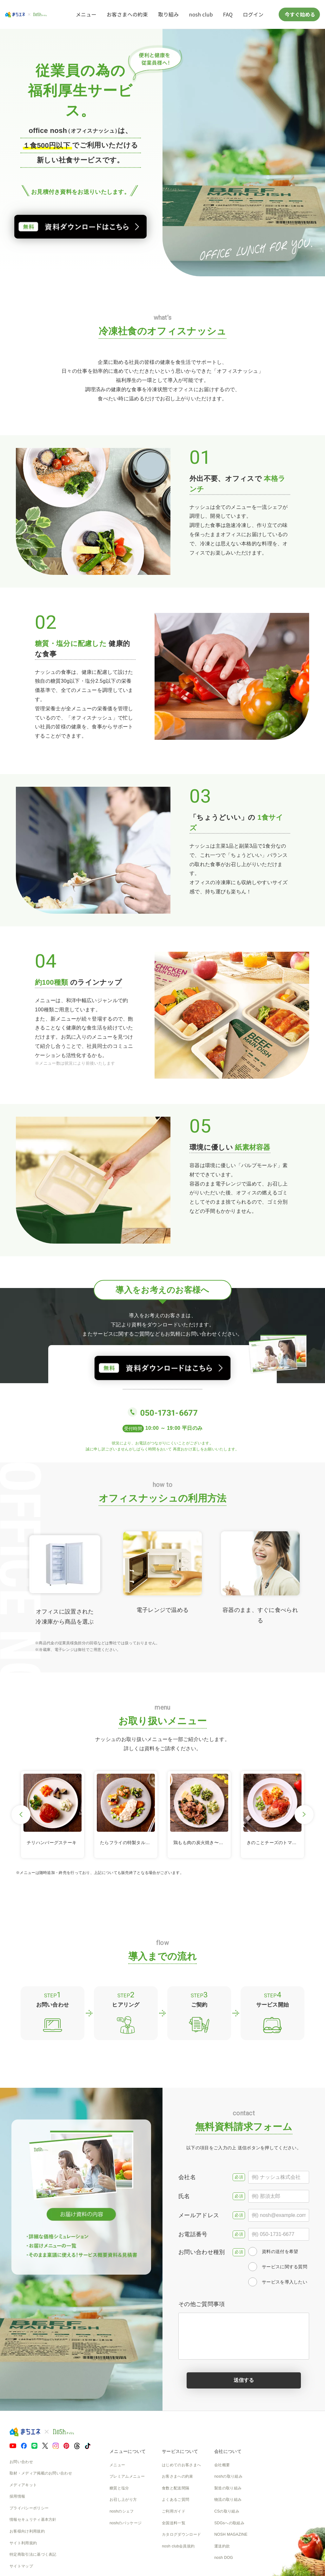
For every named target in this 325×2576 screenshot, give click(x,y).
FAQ (228, 14)
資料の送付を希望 (273, 2251)
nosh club (201, 14)
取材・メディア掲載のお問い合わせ (41, 2473)
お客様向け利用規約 (27, 2531)
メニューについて (127, 2451)
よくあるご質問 (175, 2499)
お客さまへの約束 (127, 14)
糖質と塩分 (119, 2488)
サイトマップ (21, 2566)
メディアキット (23, 2485)
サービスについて (180, 2451)
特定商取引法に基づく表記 (33, 2554)
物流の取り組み (228, 2499)
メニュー (86, 14)
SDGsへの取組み (229, 2523)
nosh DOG (223, 2557)
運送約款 (222, 2546)
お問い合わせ (21, 2462)
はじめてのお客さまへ (181, 2465)
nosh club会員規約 (178, 2546)
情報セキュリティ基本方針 (33, 2519)
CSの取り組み (226, 2511)
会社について (228, 2451)
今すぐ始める (299, 14)
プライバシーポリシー (29, 2508)
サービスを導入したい (277, 2281)
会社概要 (222, 2465)
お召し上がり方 (123, 2499)
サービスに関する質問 (277, 2266)
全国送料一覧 (173, 2523)
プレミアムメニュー (127, 2476)
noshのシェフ (121, 2511)
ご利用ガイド (173, 2511)
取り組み (168, 14)
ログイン (253, 14)
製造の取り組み (228, 2488)
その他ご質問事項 (243, 2330)
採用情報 (17, 2496)
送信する (244, 2380)
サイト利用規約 (23, 2543)
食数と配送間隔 (175, 2488)
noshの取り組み (228, 2476)
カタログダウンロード (181, 2534)
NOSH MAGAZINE (231, 2534)
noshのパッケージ (125, 2523)
